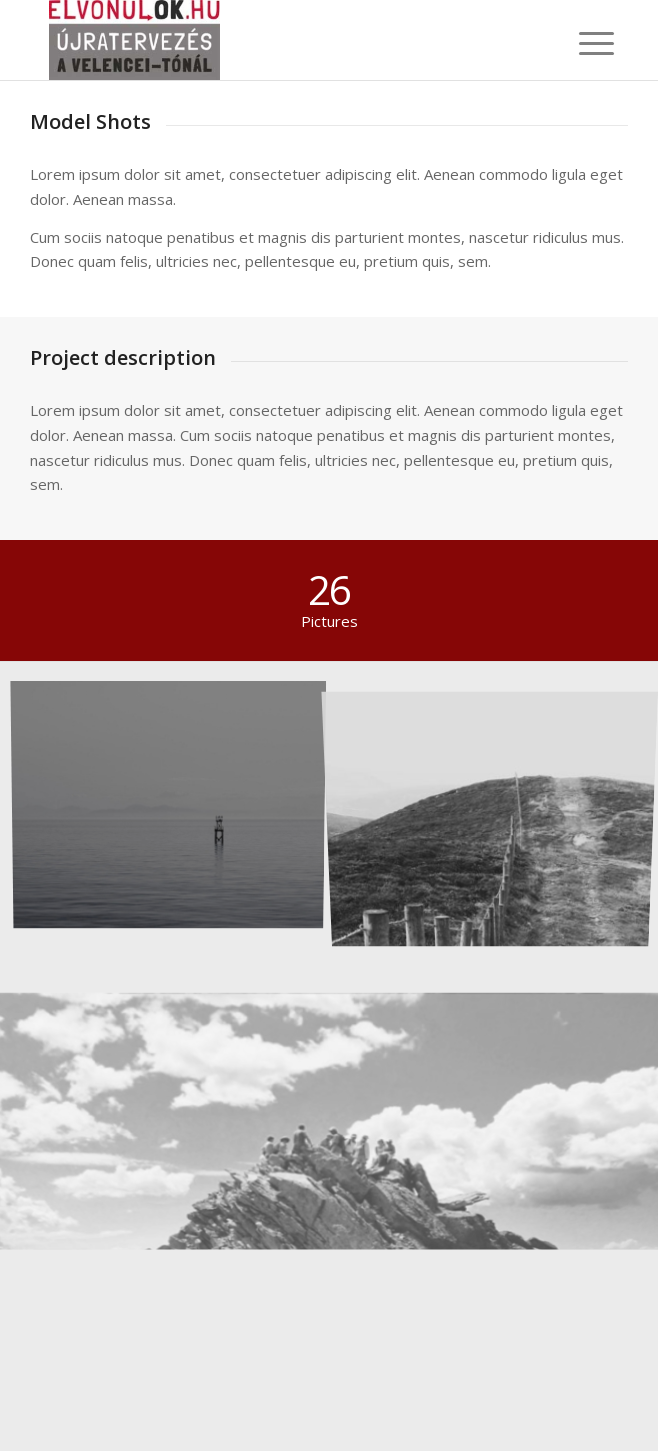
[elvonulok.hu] (272, 40)
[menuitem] (581, 42)
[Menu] (581, 42)
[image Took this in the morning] (176, 806)
